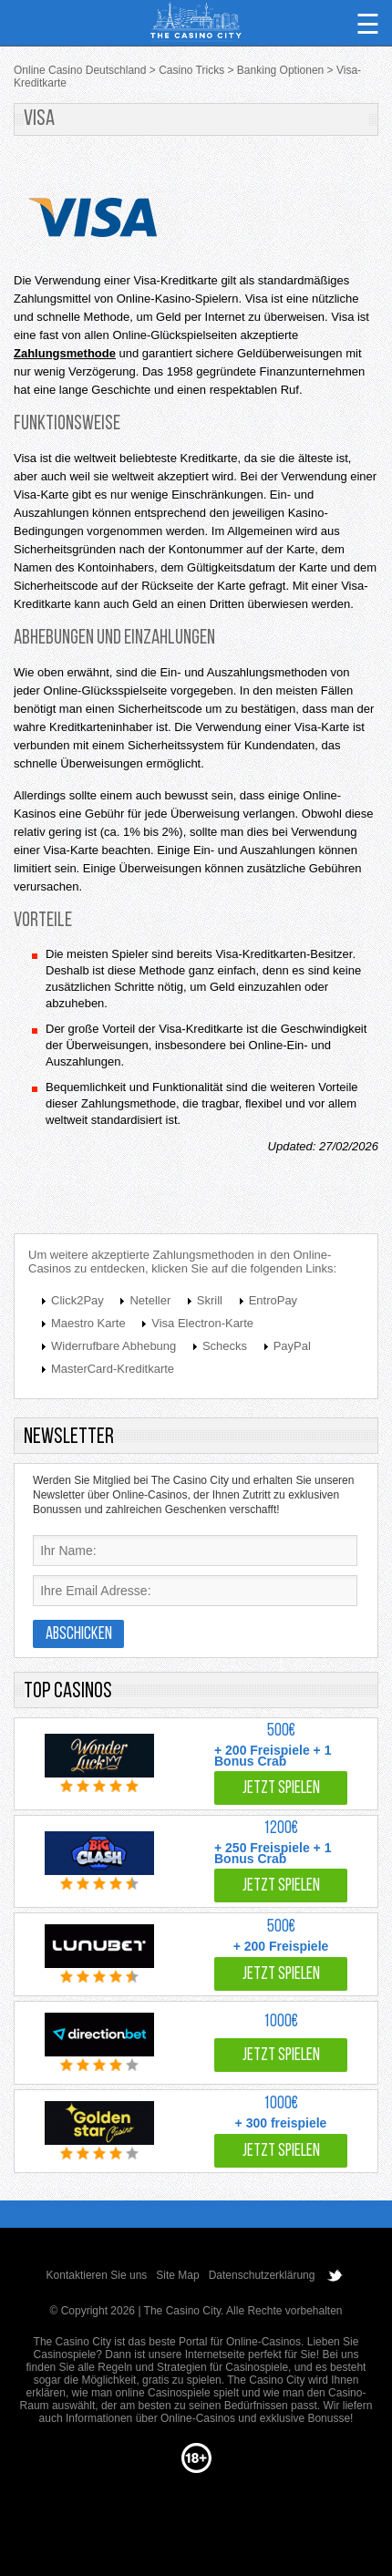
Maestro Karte (88, 1323)
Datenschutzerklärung (262, 2275)
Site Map (177, 2275)
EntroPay (273, 1300)
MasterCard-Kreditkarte (112, 1369)
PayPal (292, 1346)
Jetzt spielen (281, 1789)
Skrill (209, 1300)
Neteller (149, 1300)
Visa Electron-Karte (202, 1323)
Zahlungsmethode (65, 353)
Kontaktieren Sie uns (97, 2275)
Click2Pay (77, 1300)
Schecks (224, 1346)
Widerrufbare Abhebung (113, 1346)
